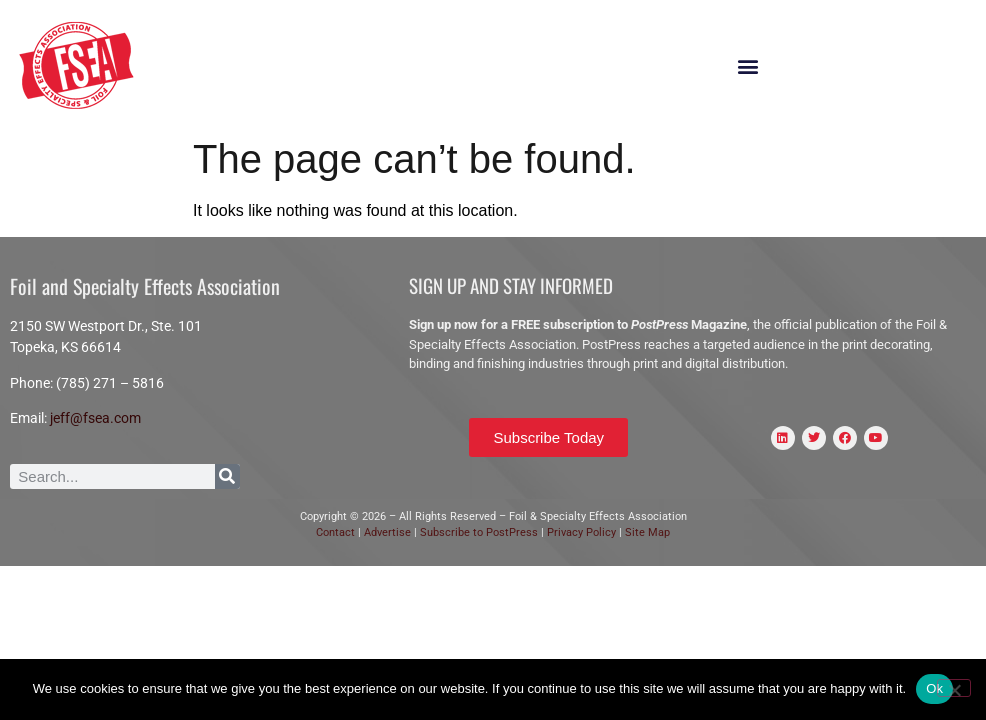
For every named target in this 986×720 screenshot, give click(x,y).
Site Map (647, 532)
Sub (429, 532)
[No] (954, 688)
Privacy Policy (583, 532)
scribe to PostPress (490, 532)
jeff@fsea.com (95, 418)
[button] (748, 66)
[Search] (227, 476)
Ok (934, 688)
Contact (335, 532)
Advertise (386, 532)
